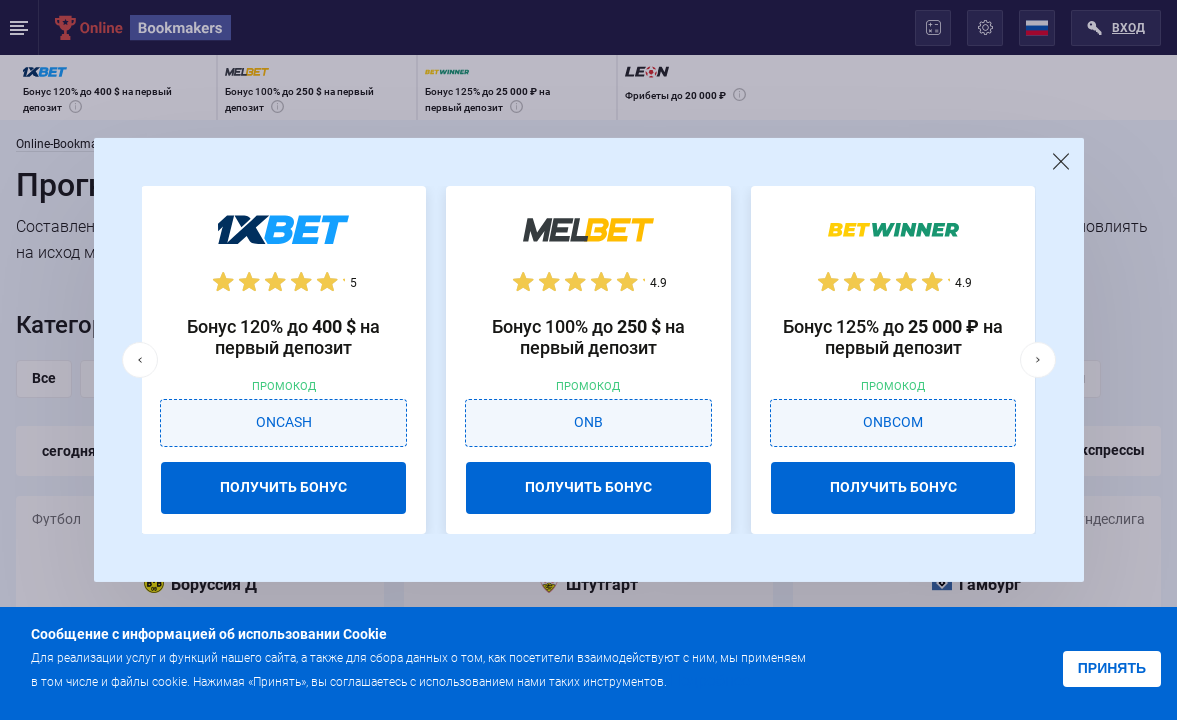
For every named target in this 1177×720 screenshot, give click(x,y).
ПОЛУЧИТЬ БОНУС (283, 487)
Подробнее (710, 680)
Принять (1112, 668)
